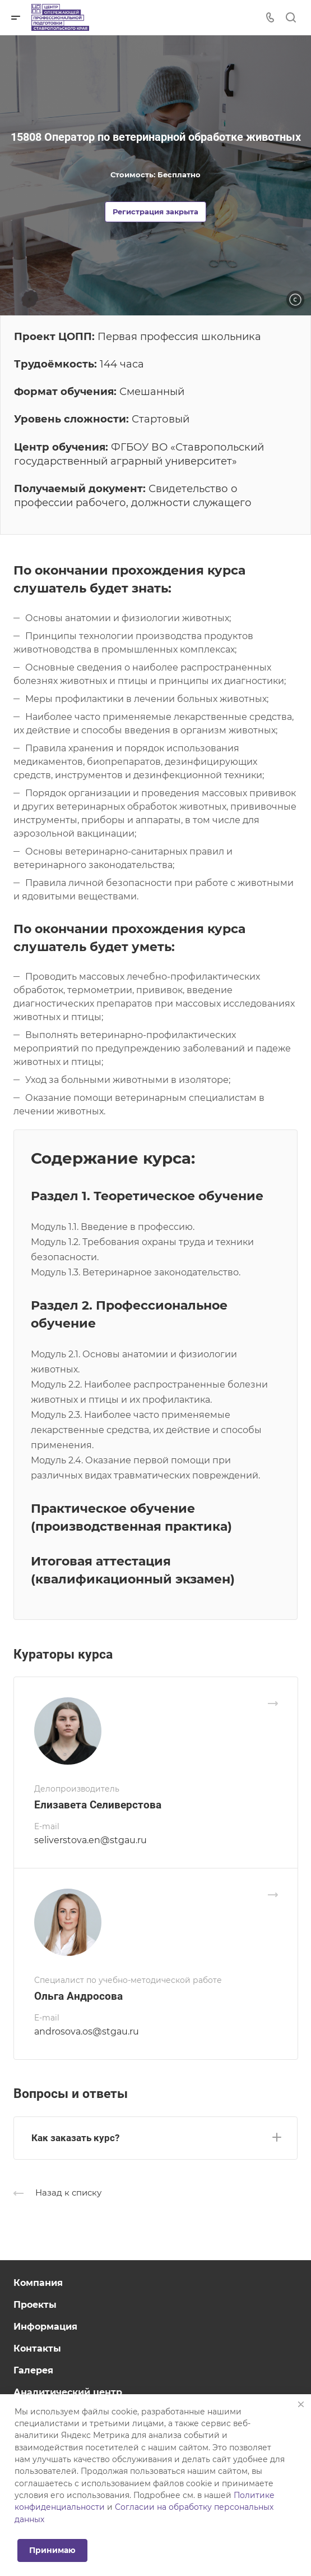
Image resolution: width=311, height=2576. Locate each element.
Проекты (35, 2304)
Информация (45, 2326)
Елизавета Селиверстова (97, 1804)
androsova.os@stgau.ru (86, 2031)
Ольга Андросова (78, 1996)
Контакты (37, 2348)
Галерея (33, 2370)
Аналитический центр (67, 2392)
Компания (38, 2282)
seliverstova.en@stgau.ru (90, 1840)
